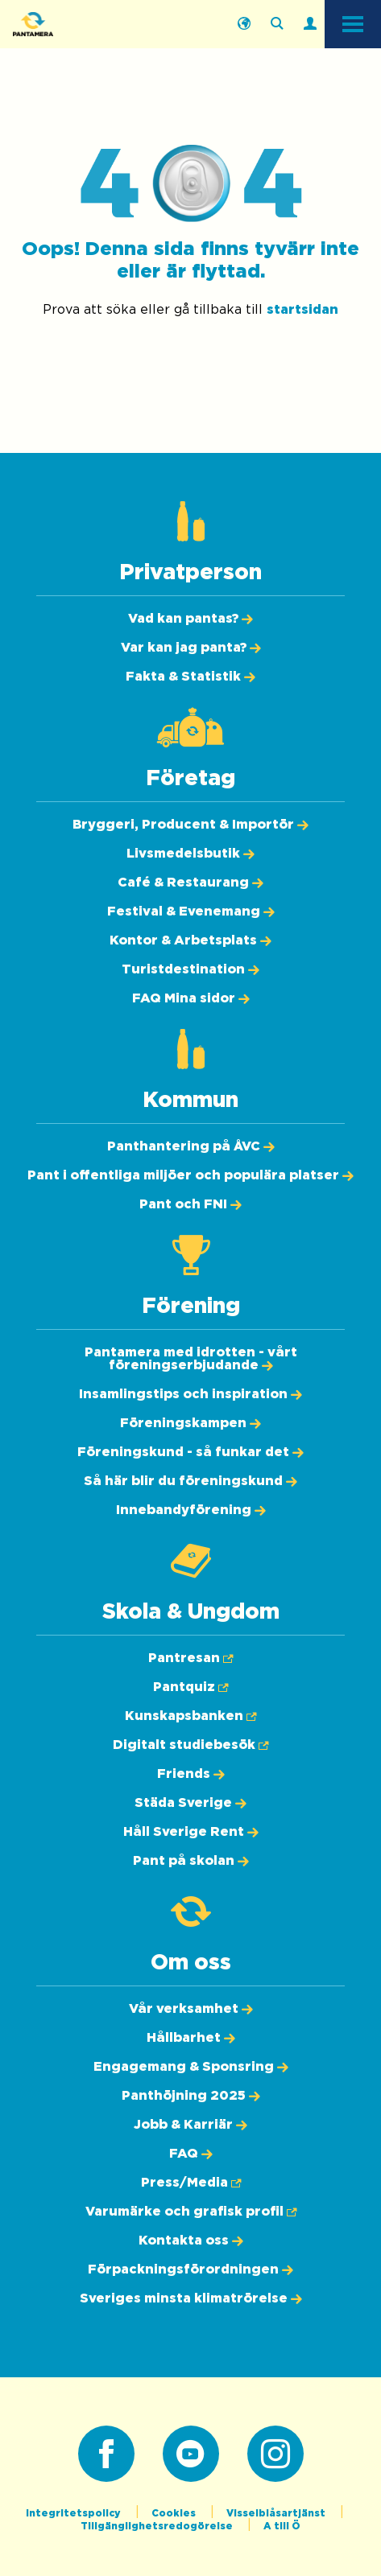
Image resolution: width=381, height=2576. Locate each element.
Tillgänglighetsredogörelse (158, 2526)
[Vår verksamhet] (191, 2008)
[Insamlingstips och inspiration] (190, 1394)
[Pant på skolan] (191, 1860)
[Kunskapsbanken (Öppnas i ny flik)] (190, 1716)
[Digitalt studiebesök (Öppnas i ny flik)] (190, 1745)
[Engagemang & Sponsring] (190, 2066)
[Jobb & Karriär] (190, 2124)
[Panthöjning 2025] (191, 2095)
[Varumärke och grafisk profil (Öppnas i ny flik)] (190, 2211)
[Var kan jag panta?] (191, 647)
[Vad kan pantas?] (190, 618)
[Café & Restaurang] (190, 882)
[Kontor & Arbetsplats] (190, 940)
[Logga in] (310, 24)
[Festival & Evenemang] (191, 911)
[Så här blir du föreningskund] (190, 1481)
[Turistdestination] (190, 969)
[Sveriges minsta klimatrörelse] (191, 2298)
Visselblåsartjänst (277, 2513)
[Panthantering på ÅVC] (191, 1146)
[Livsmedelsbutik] (190, 853)
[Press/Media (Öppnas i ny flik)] (191, 2182)
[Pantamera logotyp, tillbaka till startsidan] (93, 24)
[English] (244, 24)
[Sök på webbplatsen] (277, 24)
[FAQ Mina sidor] (191, 998)
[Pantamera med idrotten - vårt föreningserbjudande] (191, 1359)
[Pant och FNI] (190, 1204)
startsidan (302, 309)
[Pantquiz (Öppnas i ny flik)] (190, 1687)
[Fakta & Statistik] (190, 676)
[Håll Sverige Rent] (191, 1831)
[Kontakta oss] (191, 2240)
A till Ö (281, 2526)
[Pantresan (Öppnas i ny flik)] (190, 1658)
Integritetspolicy (74, 2513)
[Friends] (191, 1773)
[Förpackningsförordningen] (190, 2269)
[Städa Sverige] (190, 1802)
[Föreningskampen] (190, 1423)
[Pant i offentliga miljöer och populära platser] (190, 1175)
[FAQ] (191, 2153)
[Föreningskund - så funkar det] (190, 1452)
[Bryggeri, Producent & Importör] (190, 824)
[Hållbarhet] (191, 2037)
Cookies (174, 2513)
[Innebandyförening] (191, 1510)
